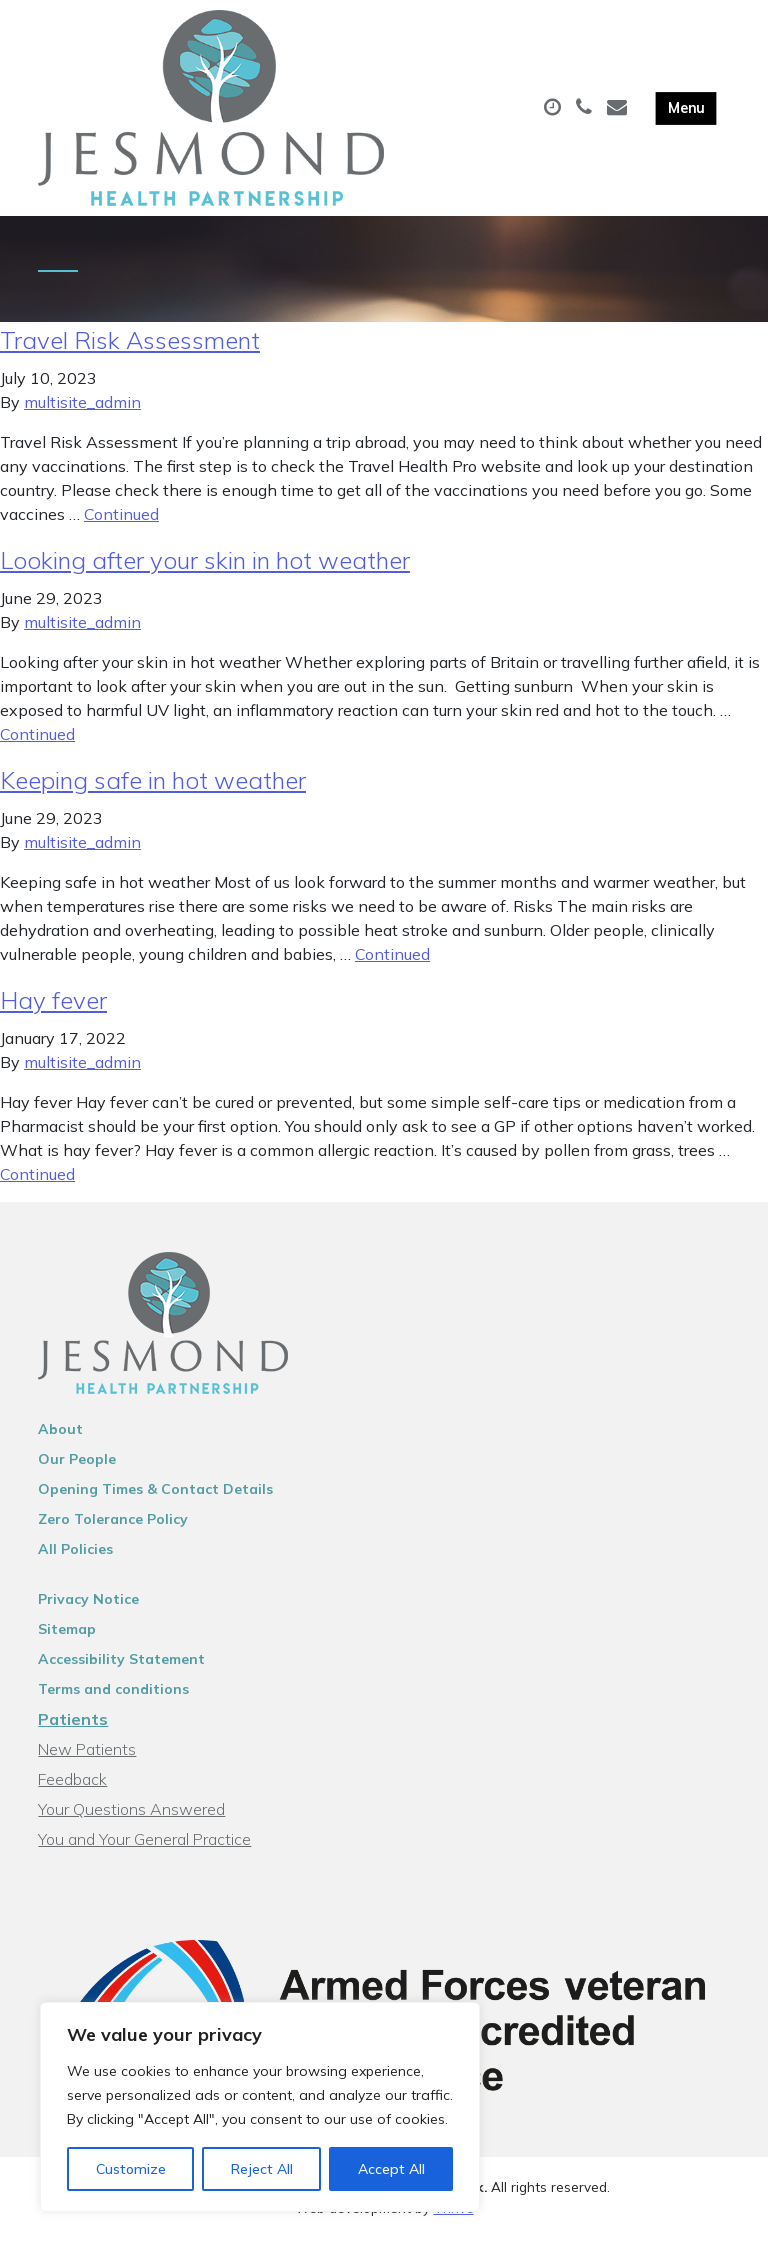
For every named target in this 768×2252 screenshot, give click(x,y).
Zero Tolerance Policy (113, 1533)
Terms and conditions (113, 1703)
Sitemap (67, 1643)
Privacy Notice (88, 1613)
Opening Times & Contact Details (155, 1503)
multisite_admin (82, 416)
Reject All (262, 2169)
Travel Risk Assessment (130, 354)
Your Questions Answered (131, 1823)
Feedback (72, 1793)
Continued (121, 528)
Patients (73, 1733)
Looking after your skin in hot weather (205, 574)
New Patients (87, 1763)
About (60, 1443)
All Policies (75, 1563)
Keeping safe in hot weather (153, 794)
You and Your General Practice (144, 1853)
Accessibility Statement (121, 1673)
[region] (260, 2107)
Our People (77, 1473)
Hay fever (53, 1014)
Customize (131, 2169)
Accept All (391, 2169)
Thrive (454, 2221)
